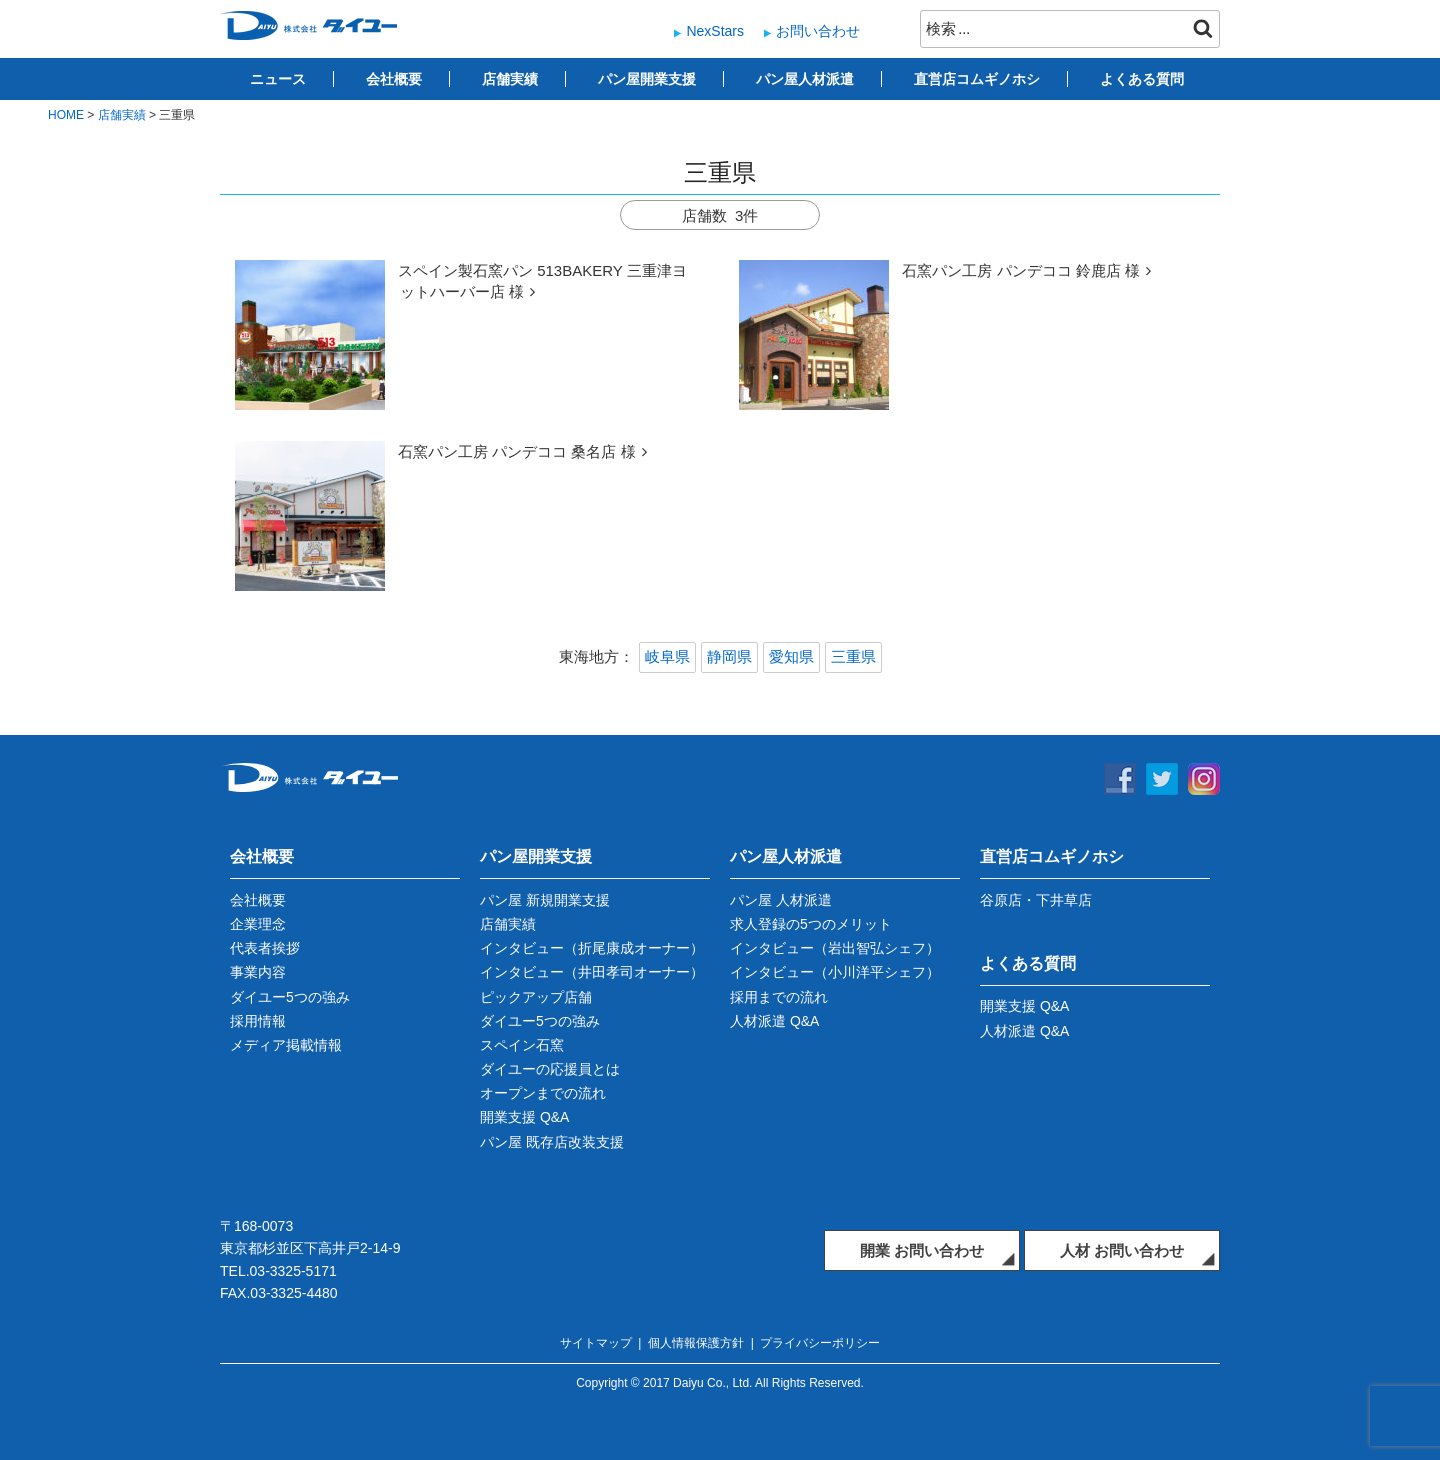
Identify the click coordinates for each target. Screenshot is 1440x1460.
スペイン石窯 (522, 1045)
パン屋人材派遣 (805, 79)
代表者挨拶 (265, 948)
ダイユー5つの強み (290, 997)
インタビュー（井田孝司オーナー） (592, 972)
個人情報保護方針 (696, 1343)
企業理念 (258, 924)
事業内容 (258, 972)
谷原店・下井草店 (1036, 900)
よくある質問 (1142, 79)
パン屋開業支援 (647, 79)
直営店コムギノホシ (977, 79)
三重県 (853, 656)
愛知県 (791, 656)
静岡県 (729, 656)
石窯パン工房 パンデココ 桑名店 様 (517, 451)
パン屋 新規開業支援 (545, 900)
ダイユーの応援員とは (550, 1069)
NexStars (715, 31)
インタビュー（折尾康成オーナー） (592, 948)
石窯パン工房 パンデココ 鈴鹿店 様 (1021, 270)
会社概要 (394, 79)
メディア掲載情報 (286, 1045)
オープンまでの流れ (543, 1093)
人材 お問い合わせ (1122, 1250)
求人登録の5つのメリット (811, 924)
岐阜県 (667, 656)
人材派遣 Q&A (774, 1021)
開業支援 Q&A (524, 1117)
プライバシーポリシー (820, 1343)
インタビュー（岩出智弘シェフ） (835, 948)
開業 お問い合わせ (922, 1250)
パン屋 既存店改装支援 (552, 1142)
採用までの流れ (779, 997)
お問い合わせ (818, 31)
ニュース (278, 79)
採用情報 (258, 1021)
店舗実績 (510, 79)
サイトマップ (596, 1343)
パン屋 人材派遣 (781, 900)
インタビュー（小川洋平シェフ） (835, 972)
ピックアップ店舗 (536, 997)
